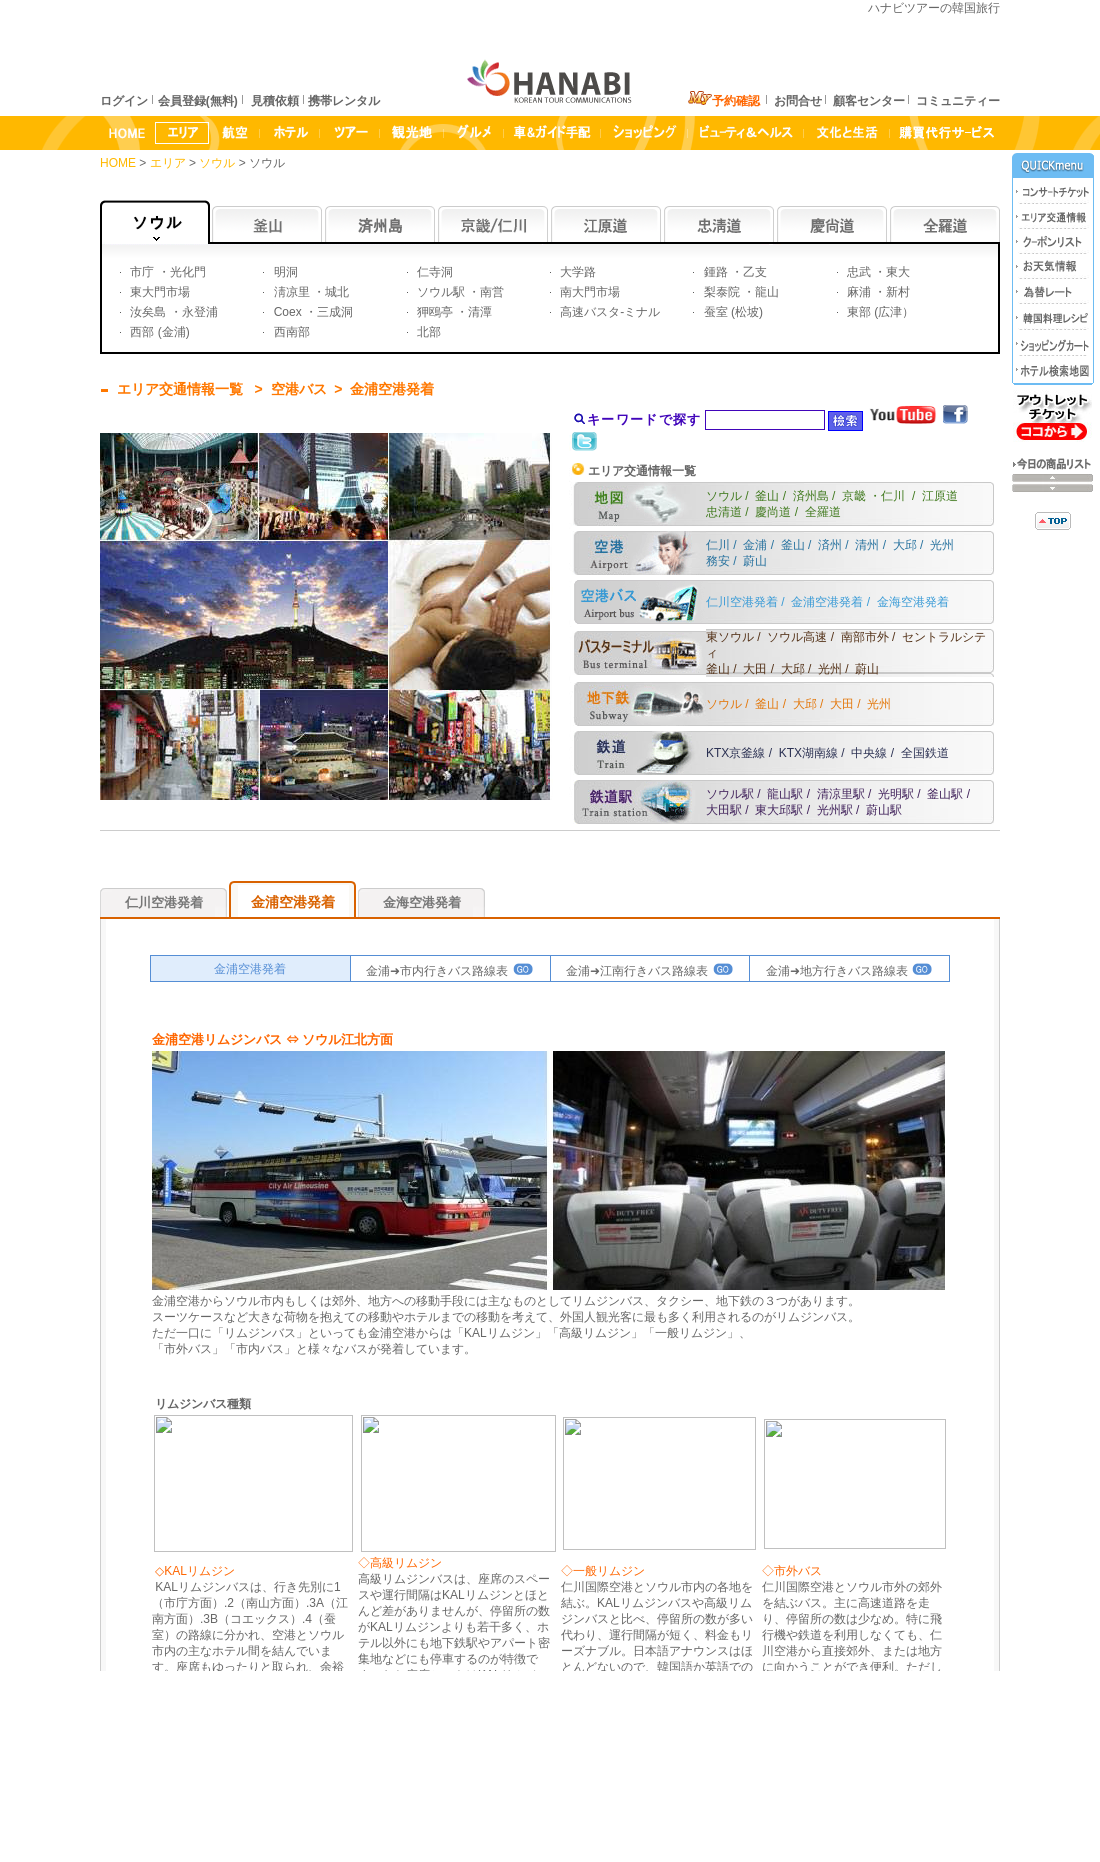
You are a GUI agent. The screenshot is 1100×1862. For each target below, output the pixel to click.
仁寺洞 (433, 272)
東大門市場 (158, 292)
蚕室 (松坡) (731, 312)
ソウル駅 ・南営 (459, 292)
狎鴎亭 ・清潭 (453, 312)
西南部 (289, 332)
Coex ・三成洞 (311, 312)
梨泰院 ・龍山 (739, 292)
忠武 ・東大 (877, 272)
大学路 (576, 272)
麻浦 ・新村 (877, 292)
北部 (427, 332)
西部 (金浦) (158, 332)
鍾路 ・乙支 (733, 272)
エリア (169, 163)
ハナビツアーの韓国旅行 (934, 8)
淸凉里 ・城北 (309, 292)
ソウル (218, 163)
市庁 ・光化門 (166, 272)
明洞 (283, 272)
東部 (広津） (879, 312)
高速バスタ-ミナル (608, 312)
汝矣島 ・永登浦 (172, 312)
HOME (118, 163)
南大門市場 (588, 292)
